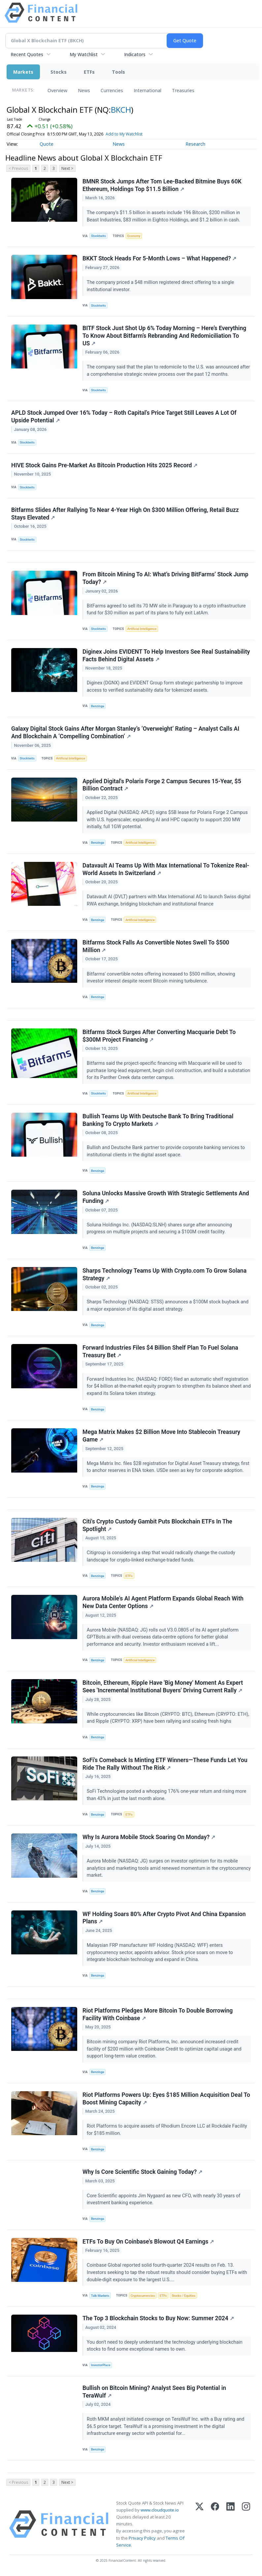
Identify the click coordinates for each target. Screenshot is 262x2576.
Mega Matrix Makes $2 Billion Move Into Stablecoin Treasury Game (161, 1436)
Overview (57, 90)
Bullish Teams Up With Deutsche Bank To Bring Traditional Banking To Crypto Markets (157, 1120)
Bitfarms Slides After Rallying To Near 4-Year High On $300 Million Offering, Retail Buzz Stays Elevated (125, 514)
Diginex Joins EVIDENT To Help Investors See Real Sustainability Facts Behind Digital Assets (166, 655)
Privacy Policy (142, 2538)
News (84, 90)
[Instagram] (246, 2524)
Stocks (58, 72)
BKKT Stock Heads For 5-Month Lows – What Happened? (159, 258)
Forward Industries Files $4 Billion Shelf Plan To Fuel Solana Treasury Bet (160, 1351)
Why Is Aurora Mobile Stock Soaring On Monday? (148, 1837)
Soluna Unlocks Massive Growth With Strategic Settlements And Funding (165, 1197)
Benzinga (97, 706)
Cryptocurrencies (143, 2295)
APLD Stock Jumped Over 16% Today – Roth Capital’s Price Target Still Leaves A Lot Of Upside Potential (124, 416)
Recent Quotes (27, 54)
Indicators (135, 54)
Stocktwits (98, 236)
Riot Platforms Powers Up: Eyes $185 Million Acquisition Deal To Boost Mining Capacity (166, 2099)
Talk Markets (100, 2295)
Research (195, 144)
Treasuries (183, 90)
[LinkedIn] (230, 2524)
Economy (134, 236)
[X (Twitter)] (199, 2524)
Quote (46, 144)
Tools (118, 72)
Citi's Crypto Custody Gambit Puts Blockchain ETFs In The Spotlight (157, 1525)
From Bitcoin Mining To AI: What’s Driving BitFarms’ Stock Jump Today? (165, 578)
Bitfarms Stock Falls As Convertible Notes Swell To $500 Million (155, 946)
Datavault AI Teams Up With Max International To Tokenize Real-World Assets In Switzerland (165, 869)
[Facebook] (215, 2524)
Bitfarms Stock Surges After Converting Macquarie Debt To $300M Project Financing (159, 1036)
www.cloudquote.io (160, 2510)
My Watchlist (84, 54)
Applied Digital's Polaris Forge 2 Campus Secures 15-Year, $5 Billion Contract (161, 785)
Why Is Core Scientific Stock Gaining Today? (142, 2172)
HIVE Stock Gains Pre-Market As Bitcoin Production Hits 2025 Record (104, 465)
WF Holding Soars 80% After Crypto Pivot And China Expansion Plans (164, 1918)
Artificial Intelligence (141, 629)
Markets (23, 72)
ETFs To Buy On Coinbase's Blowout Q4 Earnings (148, 2241)
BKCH (121, 109)
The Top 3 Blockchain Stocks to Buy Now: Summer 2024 (158, 2318)
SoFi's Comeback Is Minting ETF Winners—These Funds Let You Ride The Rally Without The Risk (164, 1764)
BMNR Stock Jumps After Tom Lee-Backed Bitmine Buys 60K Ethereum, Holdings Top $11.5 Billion (162, 185)
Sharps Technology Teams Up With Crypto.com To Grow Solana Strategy (164, 1274)
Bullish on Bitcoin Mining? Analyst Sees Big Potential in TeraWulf (154, 2392)
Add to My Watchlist (124, 134)
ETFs (89, 72)
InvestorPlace (101, 2365)
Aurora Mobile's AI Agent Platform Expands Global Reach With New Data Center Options (163, 1602)
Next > (67, 168)
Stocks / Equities (183, 2295)
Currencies (112, 90)
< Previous (18, 168)
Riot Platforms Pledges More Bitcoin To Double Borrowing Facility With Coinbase (157, 2014)
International (147, 90)
